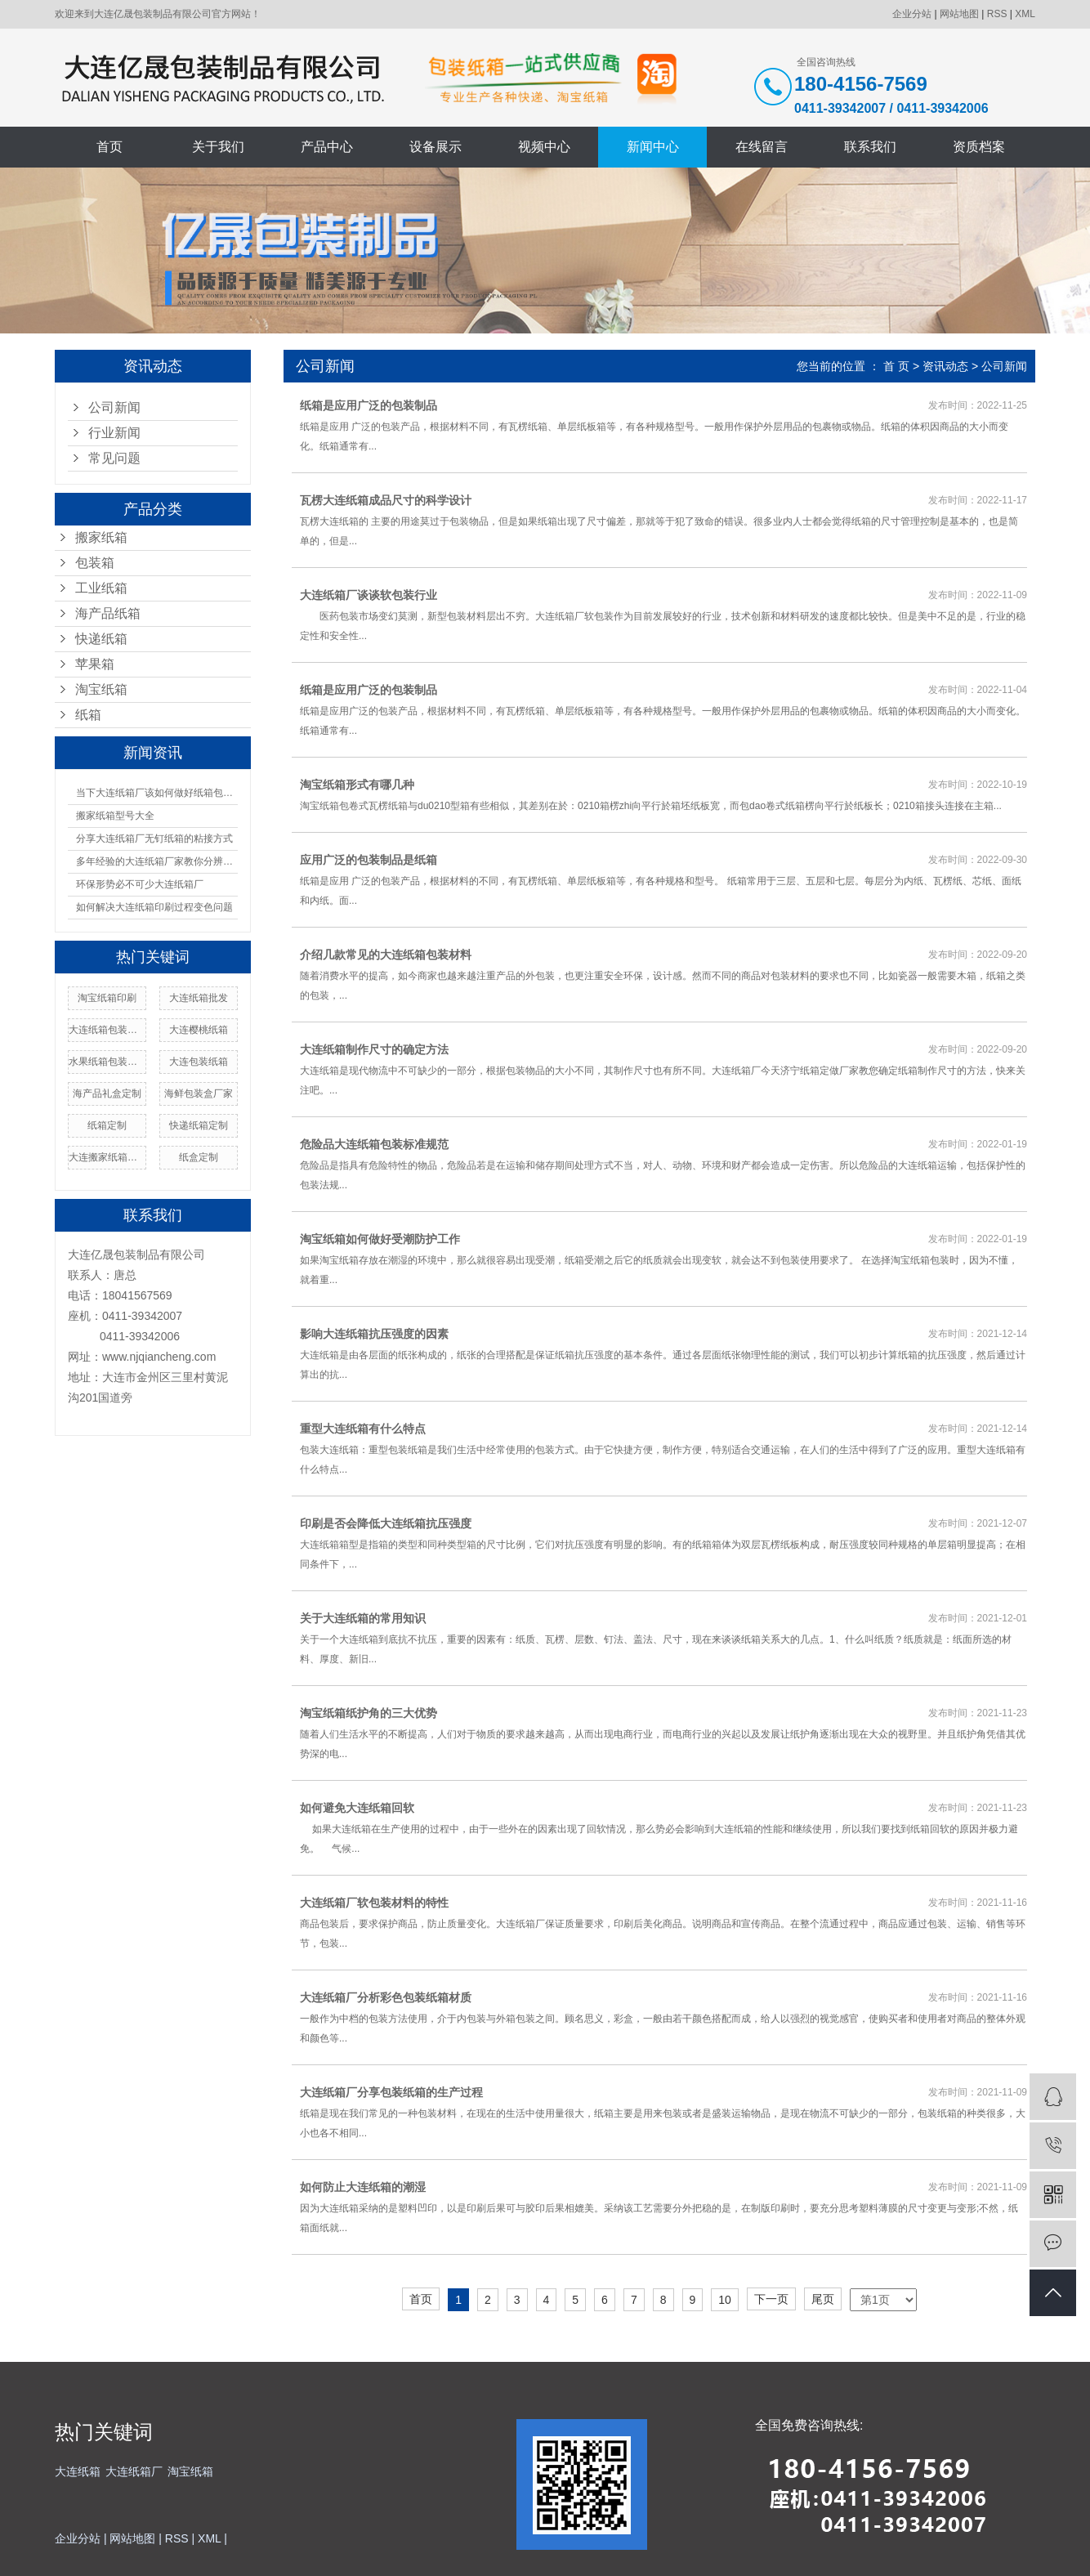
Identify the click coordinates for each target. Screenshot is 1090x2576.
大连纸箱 (78, 2471)
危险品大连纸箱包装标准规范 (374, 1144)
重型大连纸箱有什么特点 (363, 1428)
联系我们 (870, 147)
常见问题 (114, 458)
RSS (997, 14)
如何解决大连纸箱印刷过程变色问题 (154, 907)
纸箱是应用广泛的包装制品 (368, 405)
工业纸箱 (101, 588)
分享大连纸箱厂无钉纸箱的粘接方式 (154, 838)
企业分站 (911, 14)
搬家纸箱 (101, 537)
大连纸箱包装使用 (107, 1029)
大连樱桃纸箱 (198, 1029)
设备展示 (435, 147)
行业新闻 (114, 433)
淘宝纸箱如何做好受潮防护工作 (380, 1239)
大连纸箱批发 (198, 998)
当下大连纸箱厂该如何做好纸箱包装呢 (157, 792)
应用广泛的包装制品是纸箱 (368, 859)
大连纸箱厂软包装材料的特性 (374, 1902)
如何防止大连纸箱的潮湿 (363, 2187)
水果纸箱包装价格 (107, 1061)
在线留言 (761, 147)
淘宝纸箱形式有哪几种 (357, 784)
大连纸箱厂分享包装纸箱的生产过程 (391, 2092)
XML (1025, 14)
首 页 (896, 366)
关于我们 (218, 147)
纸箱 (88, 715)
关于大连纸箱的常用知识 (363, 1618)
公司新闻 (114, 407)
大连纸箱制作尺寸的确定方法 (374, 1049)
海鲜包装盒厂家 (198, 1093)
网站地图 (959, 14)
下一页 (771, 2298)
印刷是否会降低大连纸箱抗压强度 (385, 1523)
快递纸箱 (101, 639)
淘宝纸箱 (101, 689)
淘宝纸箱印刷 (107, 998)
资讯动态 (945, 366)
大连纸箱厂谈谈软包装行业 (368, 595)
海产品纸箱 (108, 613)
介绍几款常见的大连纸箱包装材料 (385, 954)
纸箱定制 (107, 1125)
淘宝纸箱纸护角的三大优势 (368, 1713)
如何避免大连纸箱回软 (357, 1807)
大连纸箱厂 (134, 2471)
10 (724, 2299)
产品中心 (327, 147)
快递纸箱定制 (198, 1125)
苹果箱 (94, 664)
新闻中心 (653, 147)
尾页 (822, 2298)
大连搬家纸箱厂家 (107, 1157)
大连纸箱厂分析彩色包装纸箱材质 (385, 1997)
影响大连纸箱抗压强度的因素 (374, 1333)
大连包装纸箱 (198, 1061)
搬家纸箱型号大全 (115, 815)
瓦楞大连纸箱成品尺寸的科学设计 (385, 500)
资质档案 (979, 147)
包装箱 (94, 563)
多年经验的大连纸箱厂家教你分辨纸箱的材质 (157, 861)
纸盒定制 (198, 1157)
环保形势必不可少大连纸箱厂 (139, 884)
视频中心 (544, 147)
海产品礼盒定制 (107, 1093)
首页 (109, 147)
